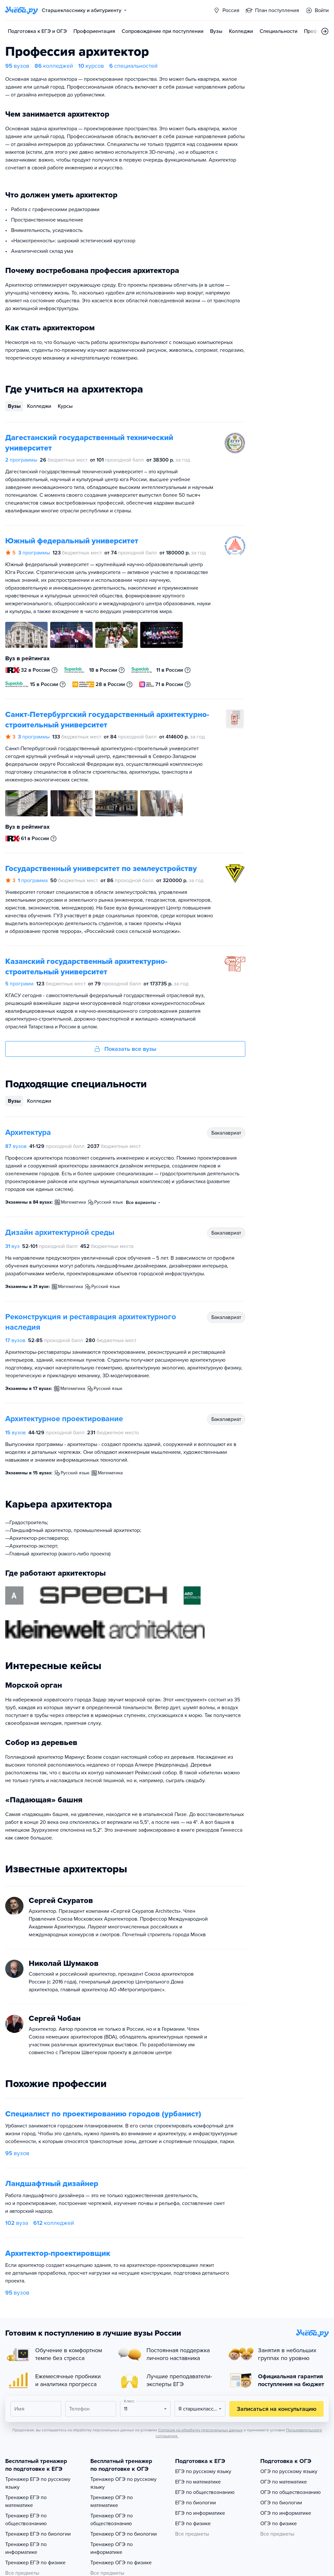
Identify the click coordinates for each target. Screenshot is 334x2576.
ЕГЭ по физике (193, 2523)
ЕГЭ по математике (198, 2482)
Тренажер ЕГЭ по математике (26, 2501)
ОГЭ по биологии (281, 2502)
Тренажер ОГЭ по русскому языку (123, 2483)
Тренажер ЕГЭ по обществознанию (26, 2519)
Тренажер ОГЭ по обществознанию (111, 2519)
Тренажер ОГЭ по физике (121, 2562)
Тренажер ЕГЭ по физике (35, 2562)
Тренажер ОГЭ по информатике (111, 2548)
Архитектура (28, 1132)
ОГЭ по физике (278, 2523)
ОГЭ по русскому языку (288, 2471)
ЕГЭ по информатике (200, 2513)
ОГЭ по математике (283, 2482)
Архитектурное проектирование (64, 1419)
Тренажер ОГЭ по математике (111, 2501)
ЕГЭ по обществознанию (205, 2492)
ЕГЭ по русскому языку (203, 2471)
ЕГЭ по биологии (195, 2502)
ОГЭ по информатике (285, 2513)
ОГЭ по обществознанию (290, 2492)
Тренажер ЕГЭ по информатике (26, 2548)
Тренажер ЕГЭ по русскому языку (37, 2483)
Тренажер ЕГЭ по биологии (38, 2534)
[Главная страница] (21, 10)
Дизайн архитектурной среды (59, 1232)
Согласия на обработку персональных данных (200, 2430)
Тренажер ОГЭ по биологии (123, 2534)
